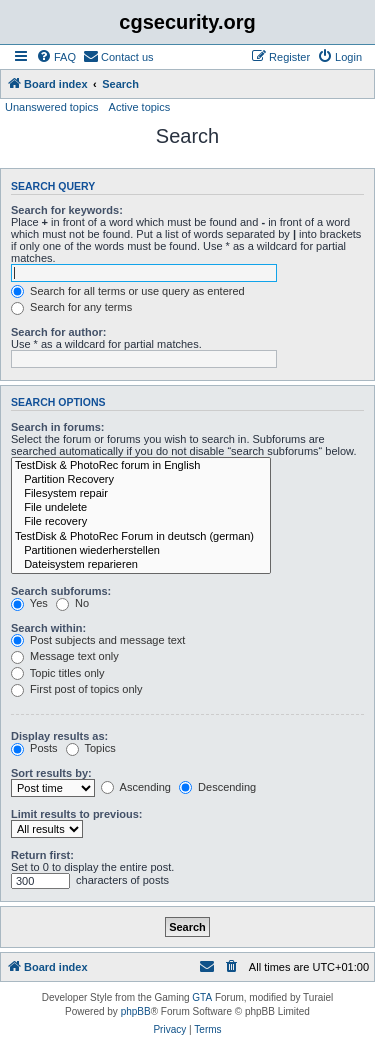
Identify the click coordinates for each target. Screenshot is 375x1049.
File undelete (141, 508)
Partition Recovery (141, 480)
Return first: (42, 855)
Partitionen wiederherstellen (141, 551)
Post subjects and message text (98, 640)
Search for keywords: (67, 210)
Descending (217, 787)
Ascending (136, 787)
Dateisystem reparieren (141, 565)
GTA (202, 997)
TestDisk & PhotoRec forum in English (141, 466)
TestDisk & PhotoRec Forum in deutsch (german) (141, 537)
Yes (29, 603)
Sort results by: (51, 773)
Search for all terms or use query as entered (128, 291)
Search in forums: (58, 427)
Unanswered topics (52, 107)
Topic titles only (57, 673)
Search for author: (58, 332)
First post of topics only (77, 689)
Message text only (65, 656)
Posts (34, 748)
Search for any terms (71, 307)
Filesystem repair (141, 494)
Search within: (48, 628)
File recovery (141, 522)
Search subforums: (61, 591)
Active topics (140, 107)
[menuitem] (56, 57)
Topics (91, 748)
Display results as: (59, 736)
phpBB (136, 1011)
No (72, 603)
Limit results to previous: (76, 814)
